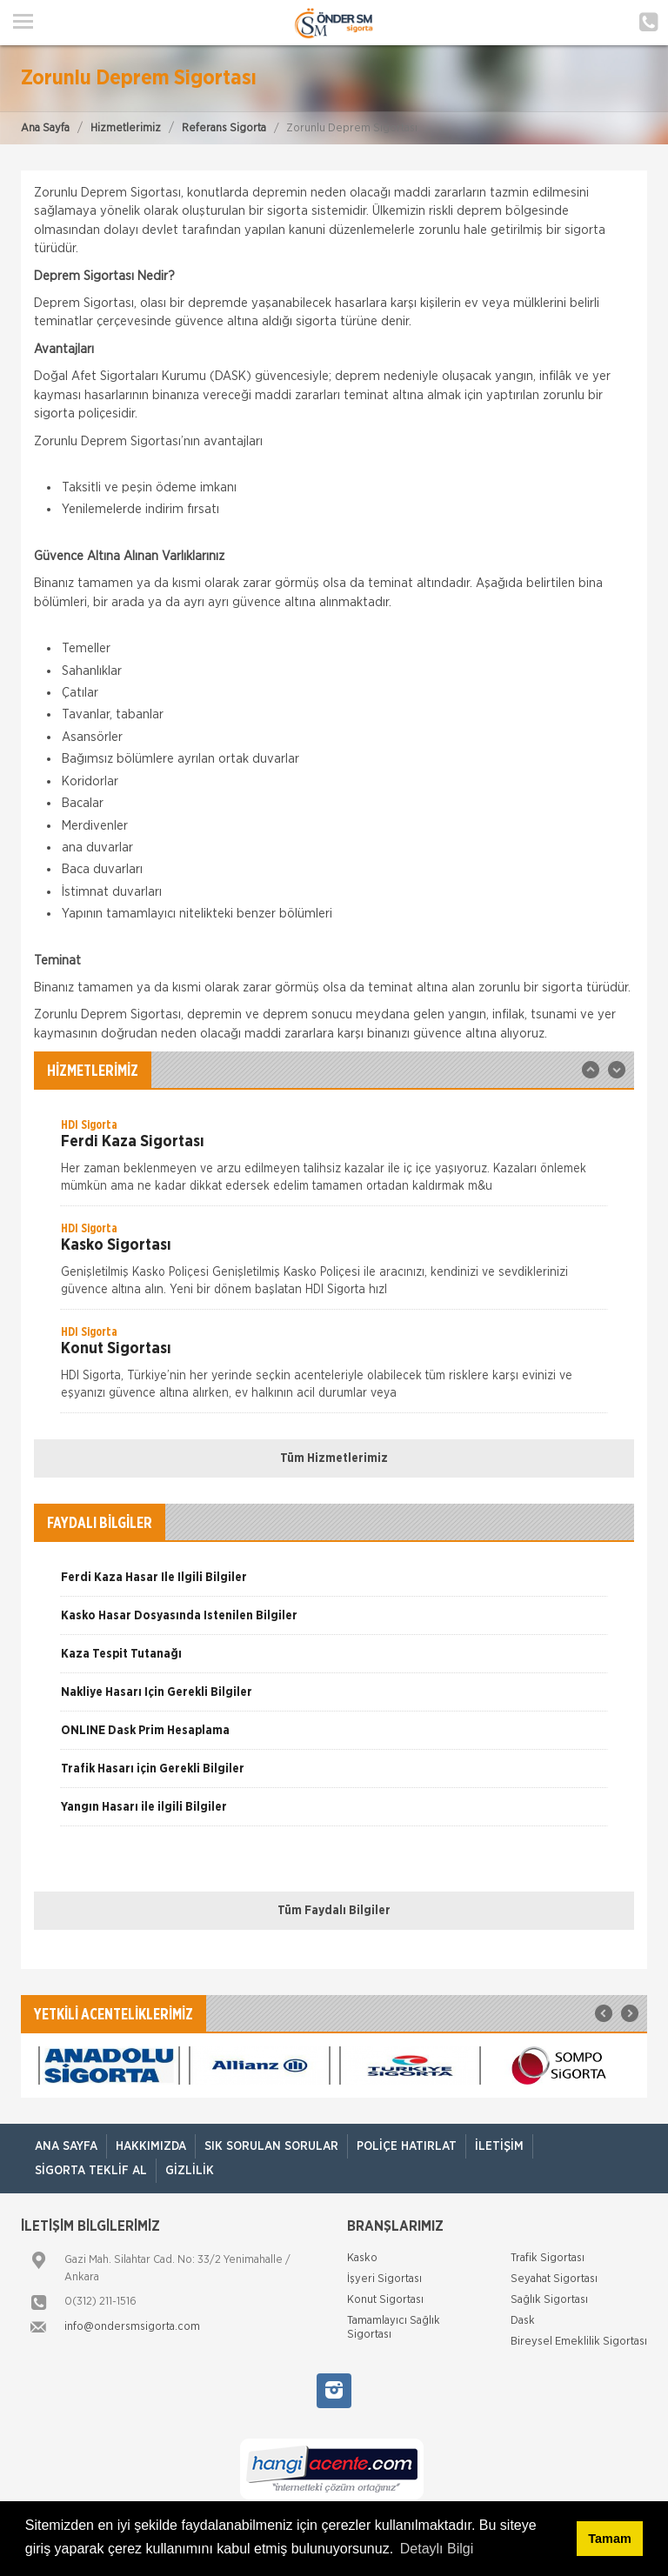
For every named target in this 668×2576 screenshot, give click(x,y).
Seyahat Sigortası (554, 2279)
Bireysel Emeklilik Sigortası (579, 2341)
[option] (334, 1161)
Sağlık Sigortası (549, 2300)
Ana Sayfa (45, 128)
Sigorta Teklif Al (91, 2171)
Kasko (362, 2258)
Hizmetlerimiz (125, 128)
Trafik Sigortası (547, 2258)
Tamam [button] (609, 2539)
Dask (523, 2320)
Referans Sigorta (224, 128)
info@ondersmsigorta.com (132, 2326)
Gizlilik (189, 2171)
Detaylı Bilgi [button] (436, 2548)
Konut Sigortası (385, 2300)
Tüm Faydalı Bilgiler (334, 1911)
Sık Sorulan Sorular (271, 2146)
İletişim (499, 2146)
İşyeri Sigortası (384, 2279)
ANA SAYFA (66, 2146)
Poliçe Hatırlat (407, 2146)
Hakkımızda (151, 2146)
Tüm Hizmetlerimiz (334, 1458)
